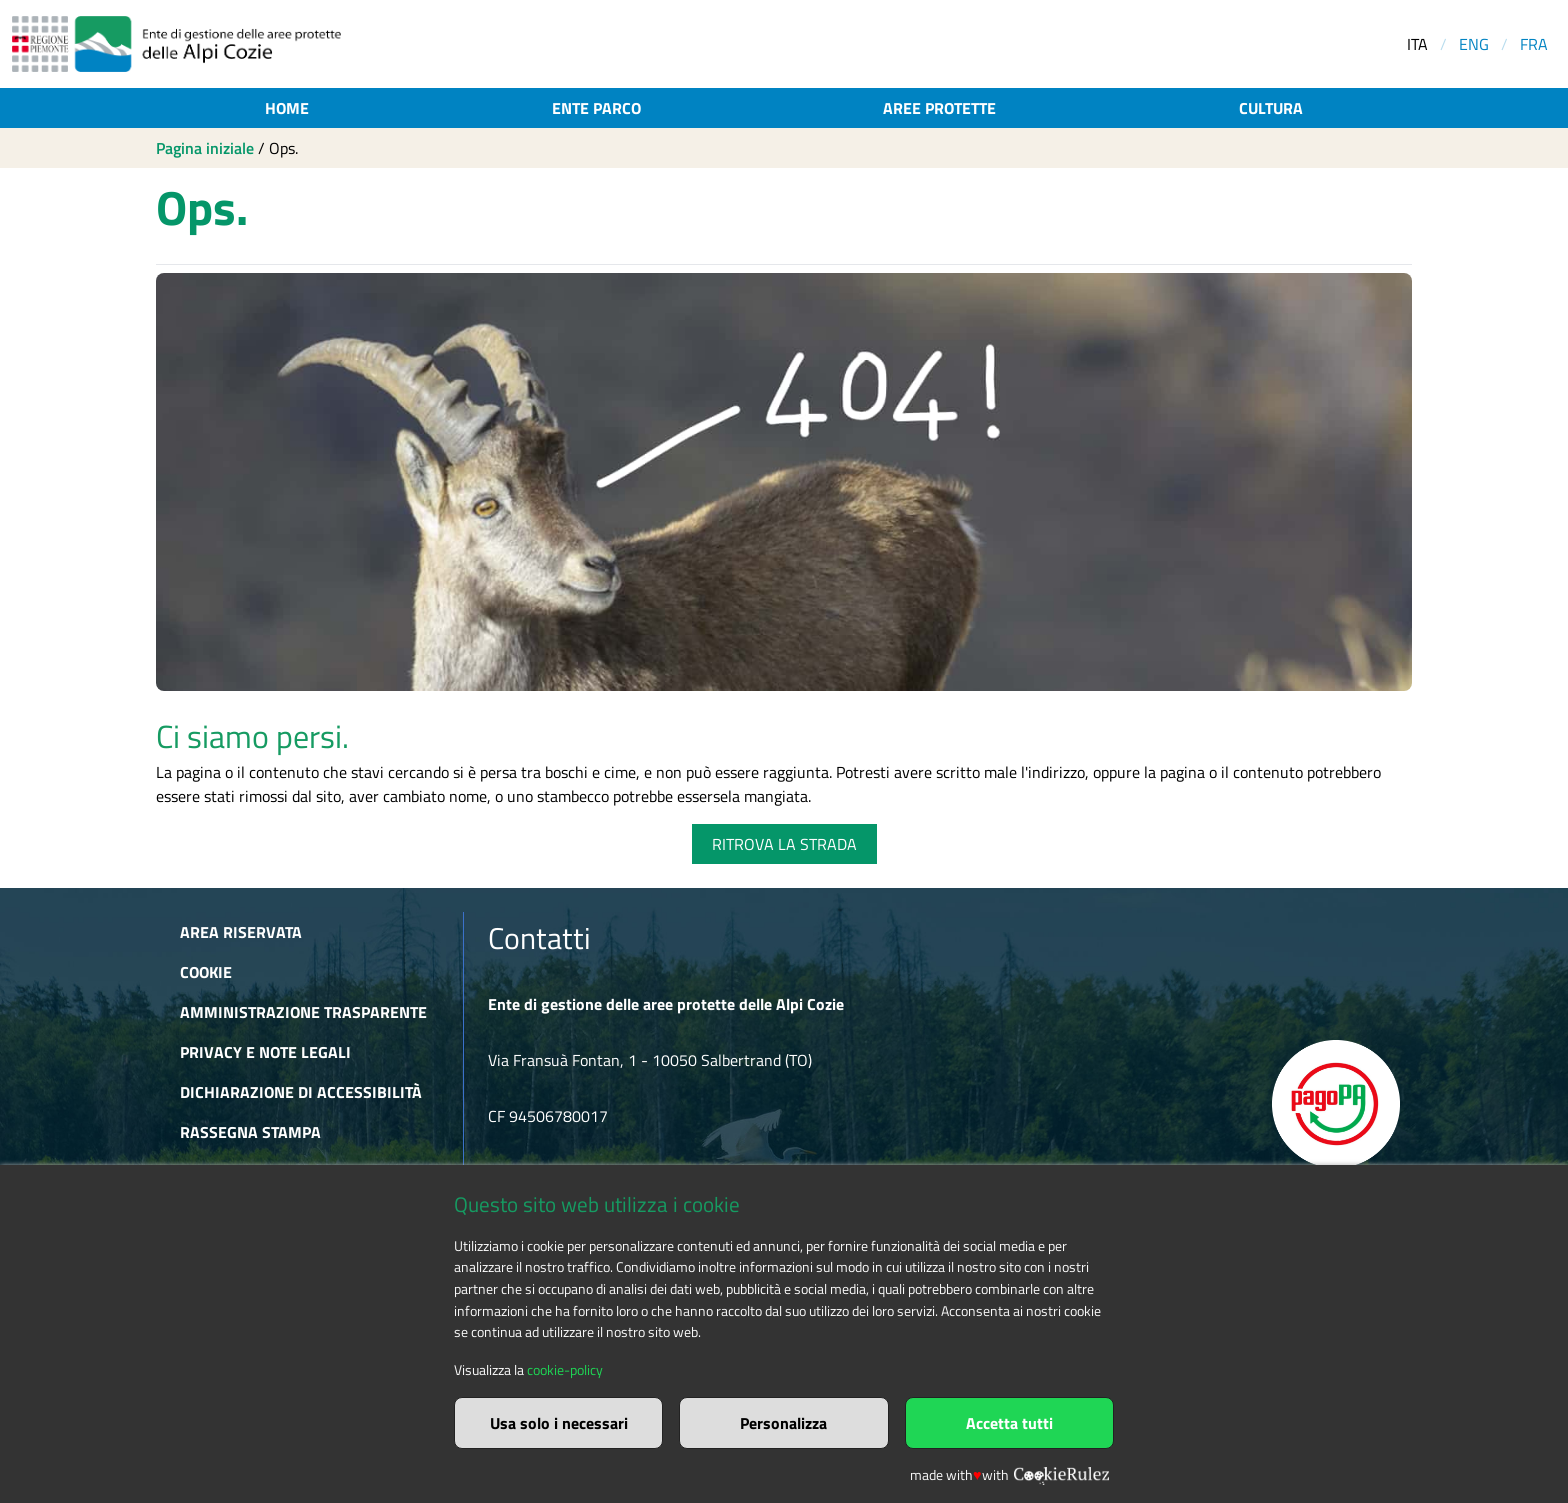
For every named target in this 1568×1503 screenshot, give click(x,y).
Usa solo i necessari (559, 1423)
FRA (1534, 44)
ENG (1474, 44)
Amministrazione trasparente (303, 1012)
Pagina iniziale (205, 148)
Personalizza (783, 1423)
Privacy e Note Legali (265, 1052)
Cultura (1271, 108)
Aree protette (939, 108)
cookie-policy (565, 1370)
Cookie (206, 972)
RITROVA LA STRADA (784, 844)
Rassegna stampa (250, 1132)
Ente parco (596, 108)
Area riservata (241, 932)
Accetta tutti (1009, 1423)
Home (287, 108)
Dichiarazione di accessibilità (301, 1092)
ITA (1417, 44)
